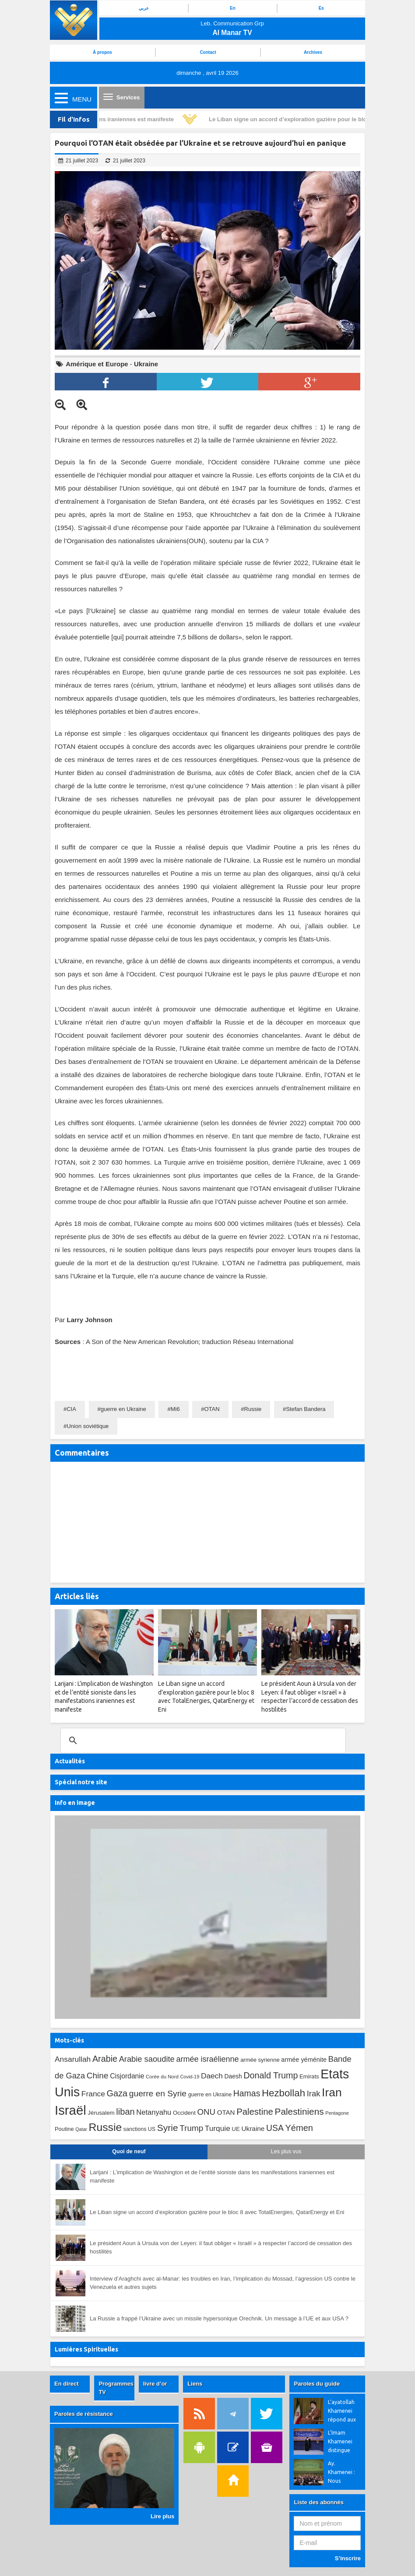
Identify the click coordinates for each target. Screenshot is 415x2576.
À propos (102, 52)
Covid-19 (189, 2076)
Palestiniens (299, 2111)
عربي (144, 8)
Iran (332, 2092)
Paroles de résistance (83, 2414)
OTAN (212, 1409)
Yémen (299, 2128)
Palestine (254, 2111)
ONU (206, 2111)
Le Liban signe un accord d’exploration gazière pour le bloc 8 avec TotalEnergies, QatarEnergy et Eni (217, 2212)
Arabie (104, 2059)
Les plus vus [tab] (286, 2151)
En (233, 8)
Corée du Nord (162, 2076)
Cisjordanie (127, 2076)
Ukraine (146, 364)
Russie (253, 1409)
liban (125, 2111)
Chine (98, 2075)
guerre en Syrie (157, 2093)
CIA (71, 1409)
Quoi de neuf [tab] (128, 2151)
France (93, 2093)
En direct (66, 2383)
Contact (208, 52)
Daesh (233, 2076)
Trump (191, 2128)
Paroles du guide (317, 2383)
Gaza (117, 2093)
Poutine (64, 2129)
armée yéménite (304, 2059)
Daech (212, 2075)
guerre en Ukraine (123, 1409)
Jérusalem (101, 2112)
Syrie (167, 2128)
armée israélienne (207, 2059)
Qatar (81, 2129)
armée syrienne (260, 2060)
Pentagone (337, 2113)
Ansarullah (73, 2059)
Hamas (246, 2093)
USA (275, 2128)
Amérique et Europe (97, 364)
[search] (201, 1740)
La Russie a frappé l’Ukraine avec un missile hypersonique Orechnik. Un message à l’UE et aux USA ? (219, 2318)
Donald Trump (270, 2075)
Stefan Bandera (305, 1409)
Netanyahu (153, 2112)
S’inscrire (348, 2558)
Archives (313, 52)
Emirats (309, 2076)
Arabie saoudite (147, 2059)
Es (321, 8)
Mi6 (175, 1409)
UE (235, 2129)
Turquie (217, 2128)
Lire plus (162, 2516)
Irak (313, 2093)
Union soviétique (88, 1426)
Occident (184, 2112)
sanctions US (139, 2129)
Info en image (75, 1802)
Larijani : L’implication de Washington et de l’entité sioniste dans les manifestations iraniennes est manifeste (212, 2176)
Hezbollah (283, 2093)
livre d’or (155, 2383)
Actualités (70, 1761)
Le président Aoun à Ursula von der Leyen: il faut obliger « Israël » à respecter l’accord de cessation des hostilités (221, 2247)
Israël (70, 2110)
